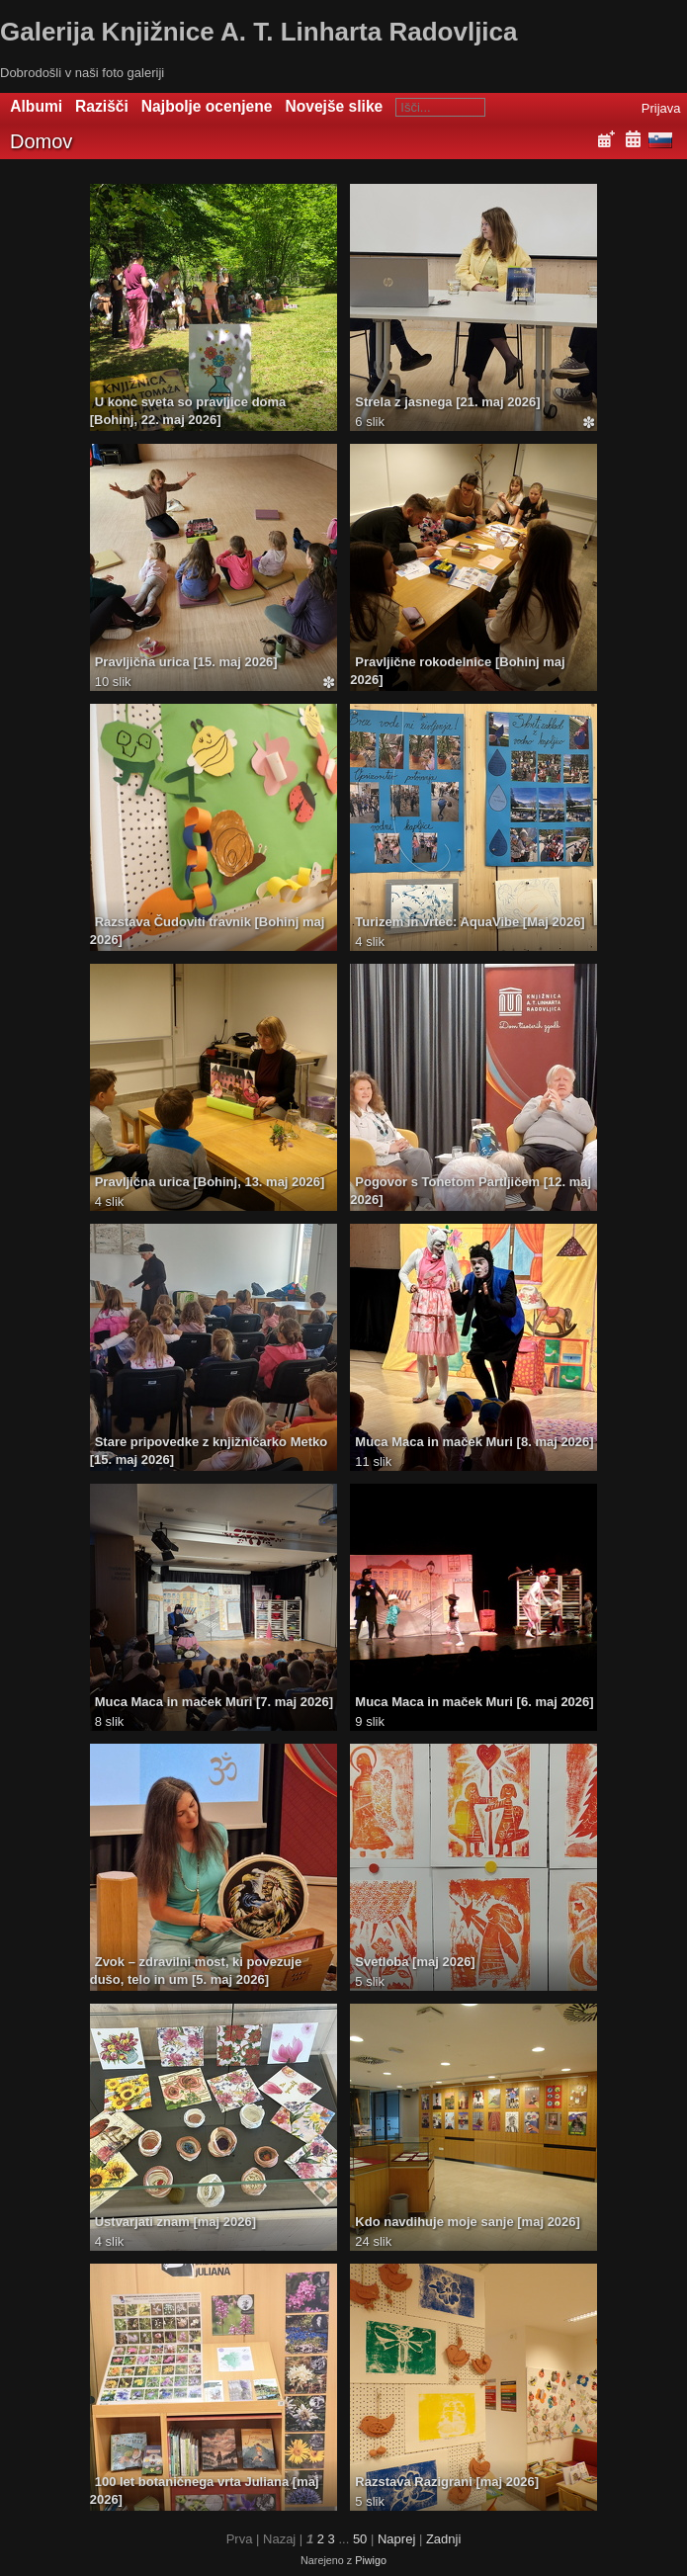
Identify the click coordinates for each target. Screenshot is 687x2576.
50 (360, 2539)
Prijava (661, 108)
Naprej (396, 2539)
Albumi (36, 106)
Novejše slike (334, 106)
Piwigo (370, 2560)
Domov (41, 141)
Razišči (102, 106)
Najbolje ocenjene (207, 106)
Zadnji (443, 2539)
